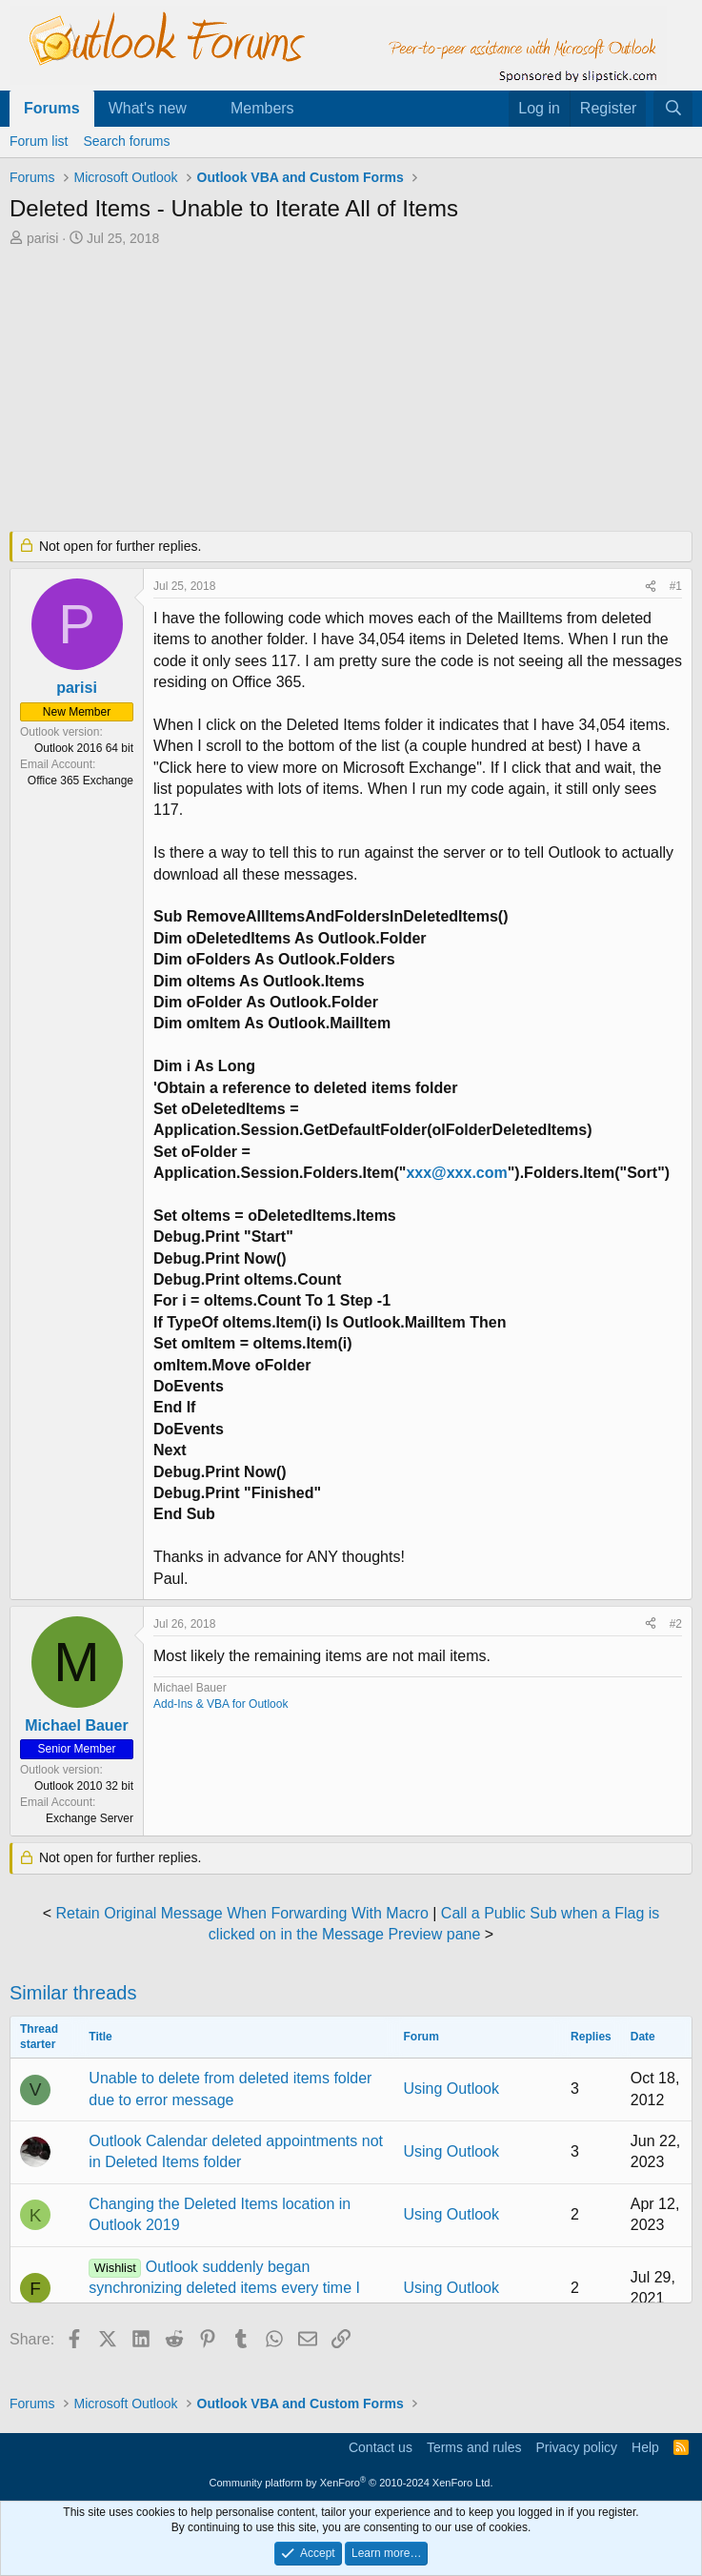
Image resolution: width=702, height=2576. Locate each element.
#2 (676, 1624)
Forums (52, 108)
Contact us (380, 2447)
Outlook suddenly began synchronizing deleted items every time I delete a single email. (224, 2288)
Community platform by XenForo (351, 2482)
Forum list (39, 141)
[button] (202, 109)
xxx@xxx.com (456, 1173)
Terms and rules (474, 2447)
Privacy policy (576, 2447)
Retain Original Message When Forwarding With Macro (242, 1913)
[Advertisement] (351, 390)
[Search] (672, 109)
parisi (42, 238)
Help (645, 2447)
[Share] (650, 587)
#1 (676, 586)
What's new (148, 108)
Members (262, 108)
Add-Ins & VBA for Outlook (220, 1704)
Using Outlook (451, 2088)
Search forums (126, 141)
